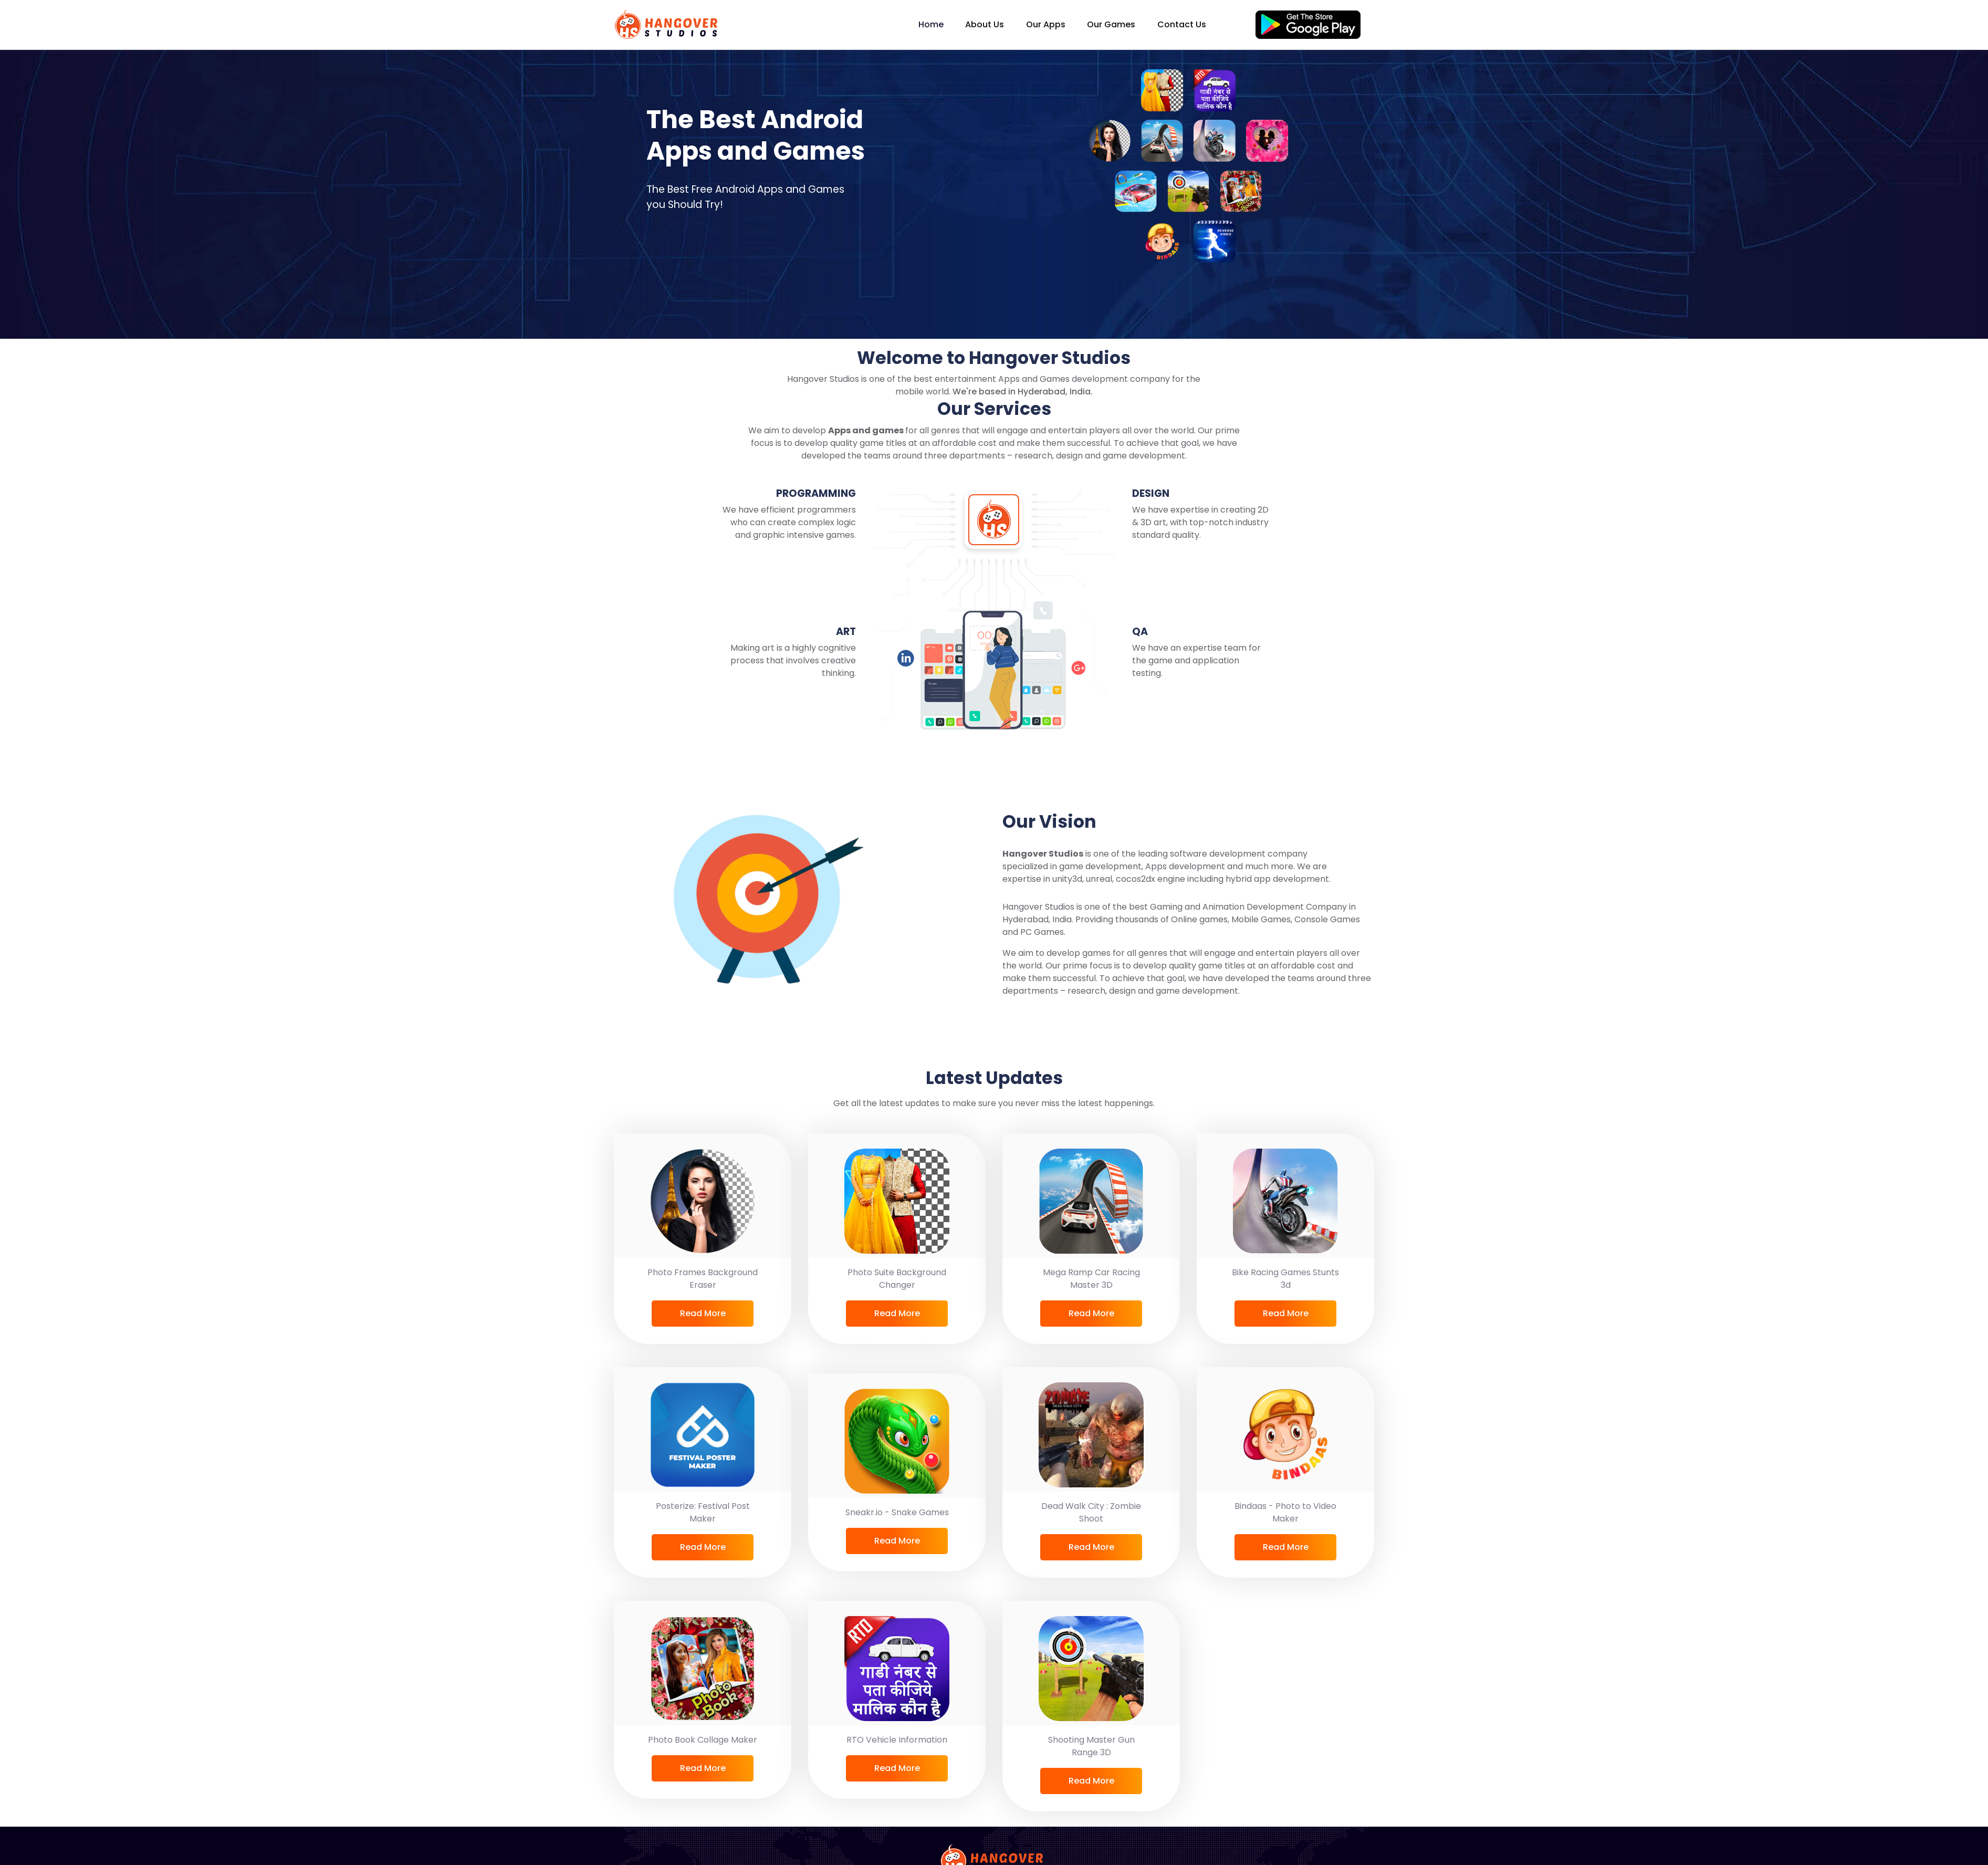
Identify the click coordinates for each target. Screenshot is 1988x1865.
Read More (703, 1313)
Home (931, 24)
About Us (984, 24)
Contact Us (1181, 24)
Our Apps (1045, 24)
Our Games (1111, 24)
